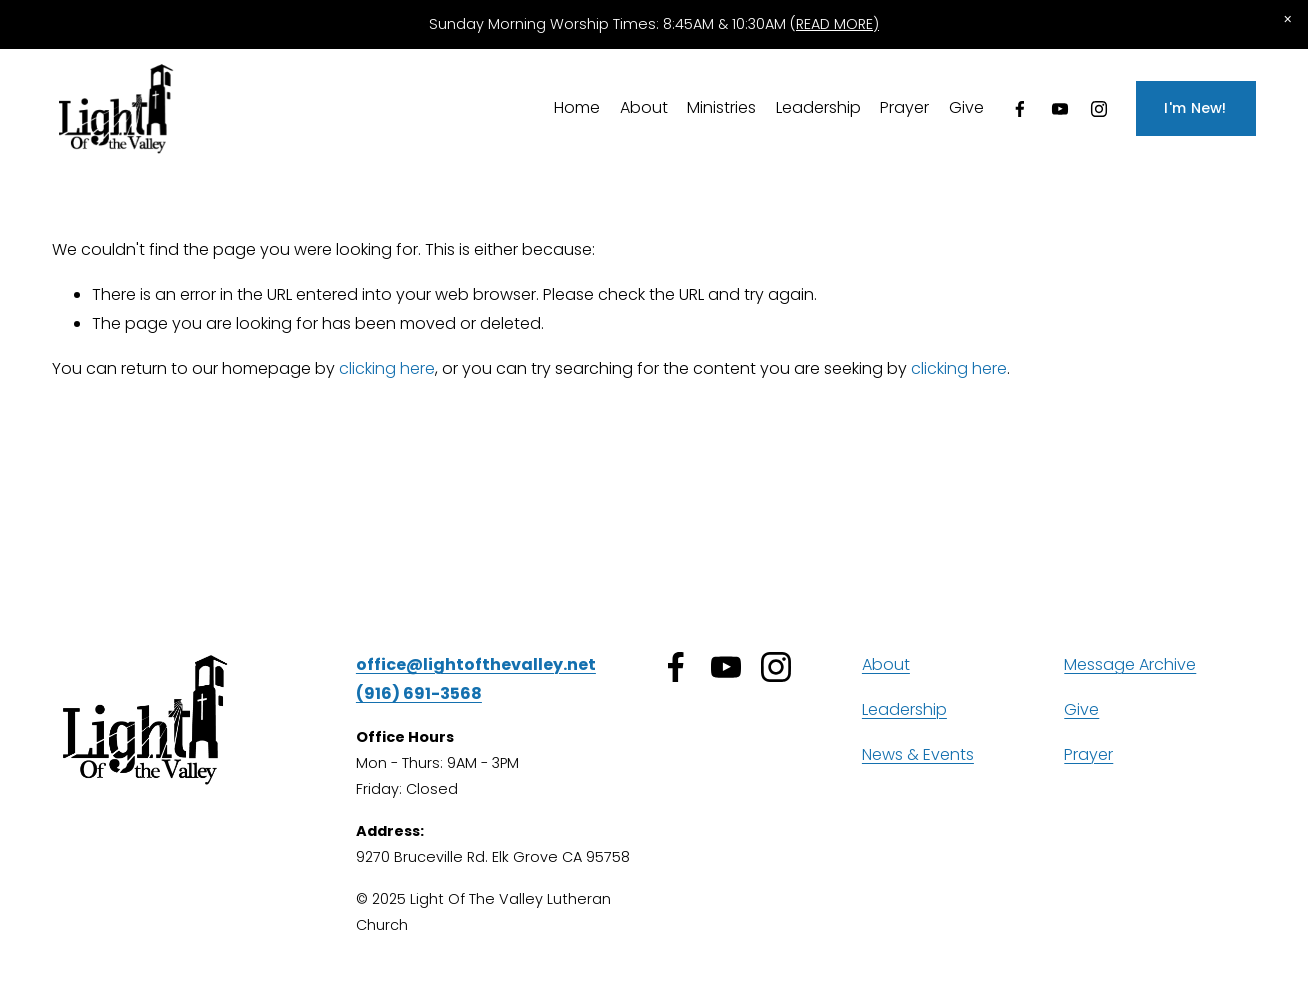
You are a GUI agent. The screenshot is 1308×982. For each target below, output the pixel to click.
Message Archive (1130, 664)
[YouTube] (1060, 109)
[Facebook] (1020, 109)
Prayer (904, 107)
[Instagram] (1099, 109)
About (644, 107)
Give (966, 107)
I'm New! (1195, 108)
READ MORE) (837, 24)
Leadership (818, 107)
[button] (1288, 20)
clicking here (387, 368)
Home (577, 107)
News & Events (918, 754)
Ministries (721, 107)
